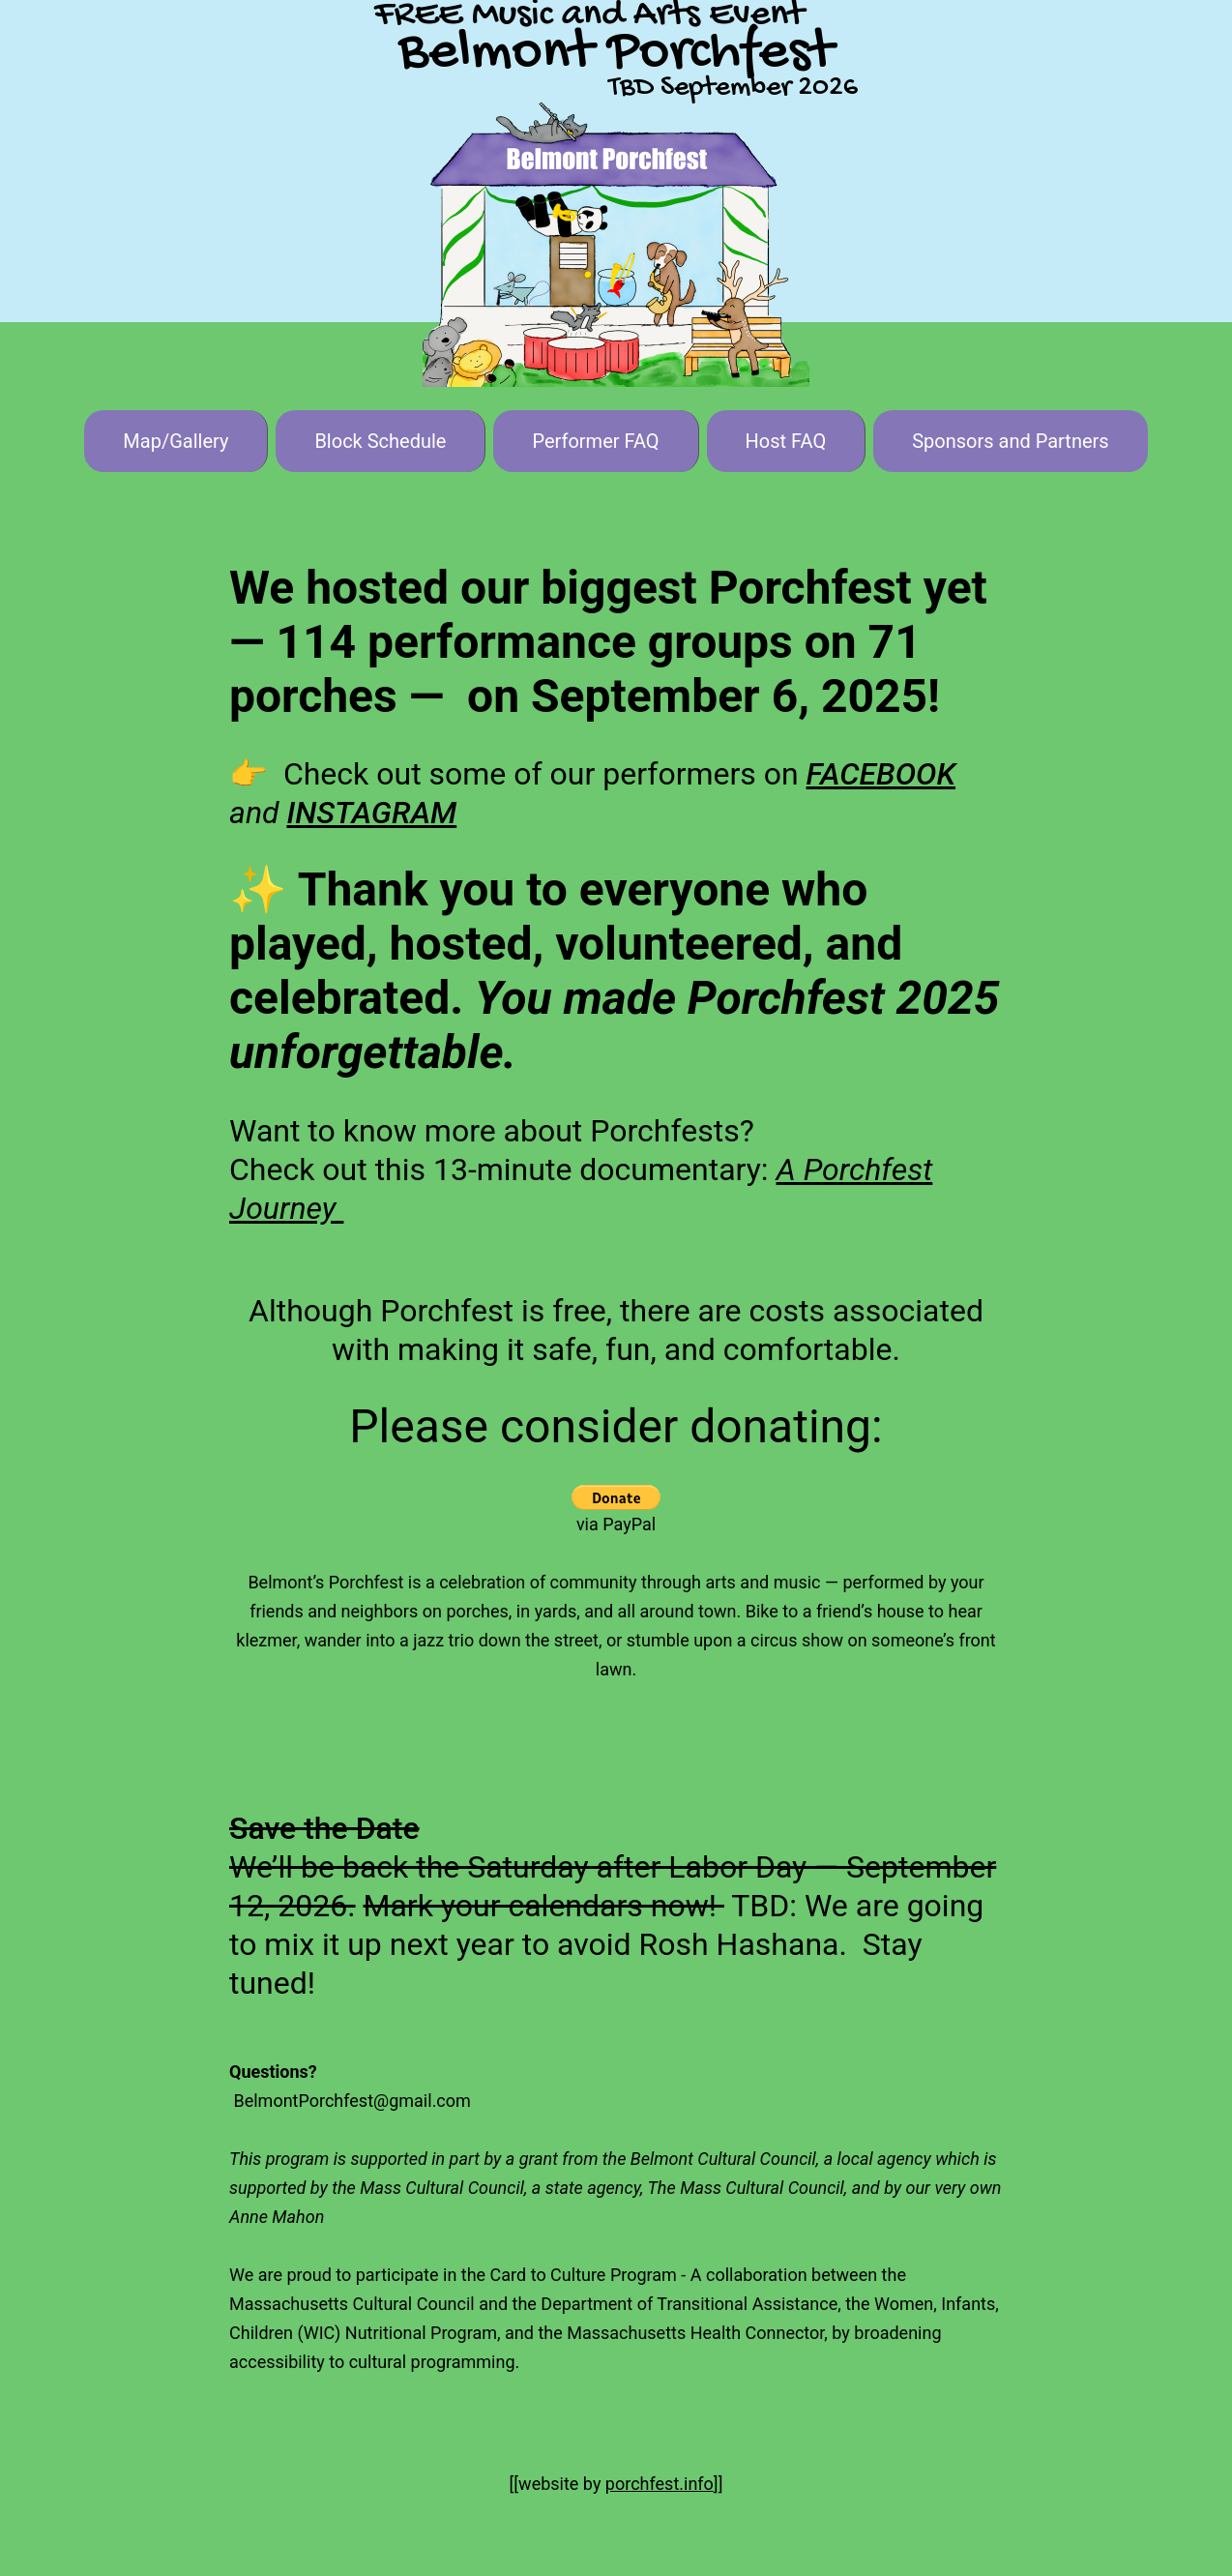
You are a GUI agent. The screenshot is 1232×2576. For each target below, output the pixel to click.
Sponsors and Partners (1010, 441)
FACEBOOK (881, 773)
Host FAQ (786, 441)
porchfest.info (659, 2483)
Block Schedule (380, 441)
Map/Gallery (175, 441)
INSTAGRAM (371, 812)
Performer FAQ (595, 441)
